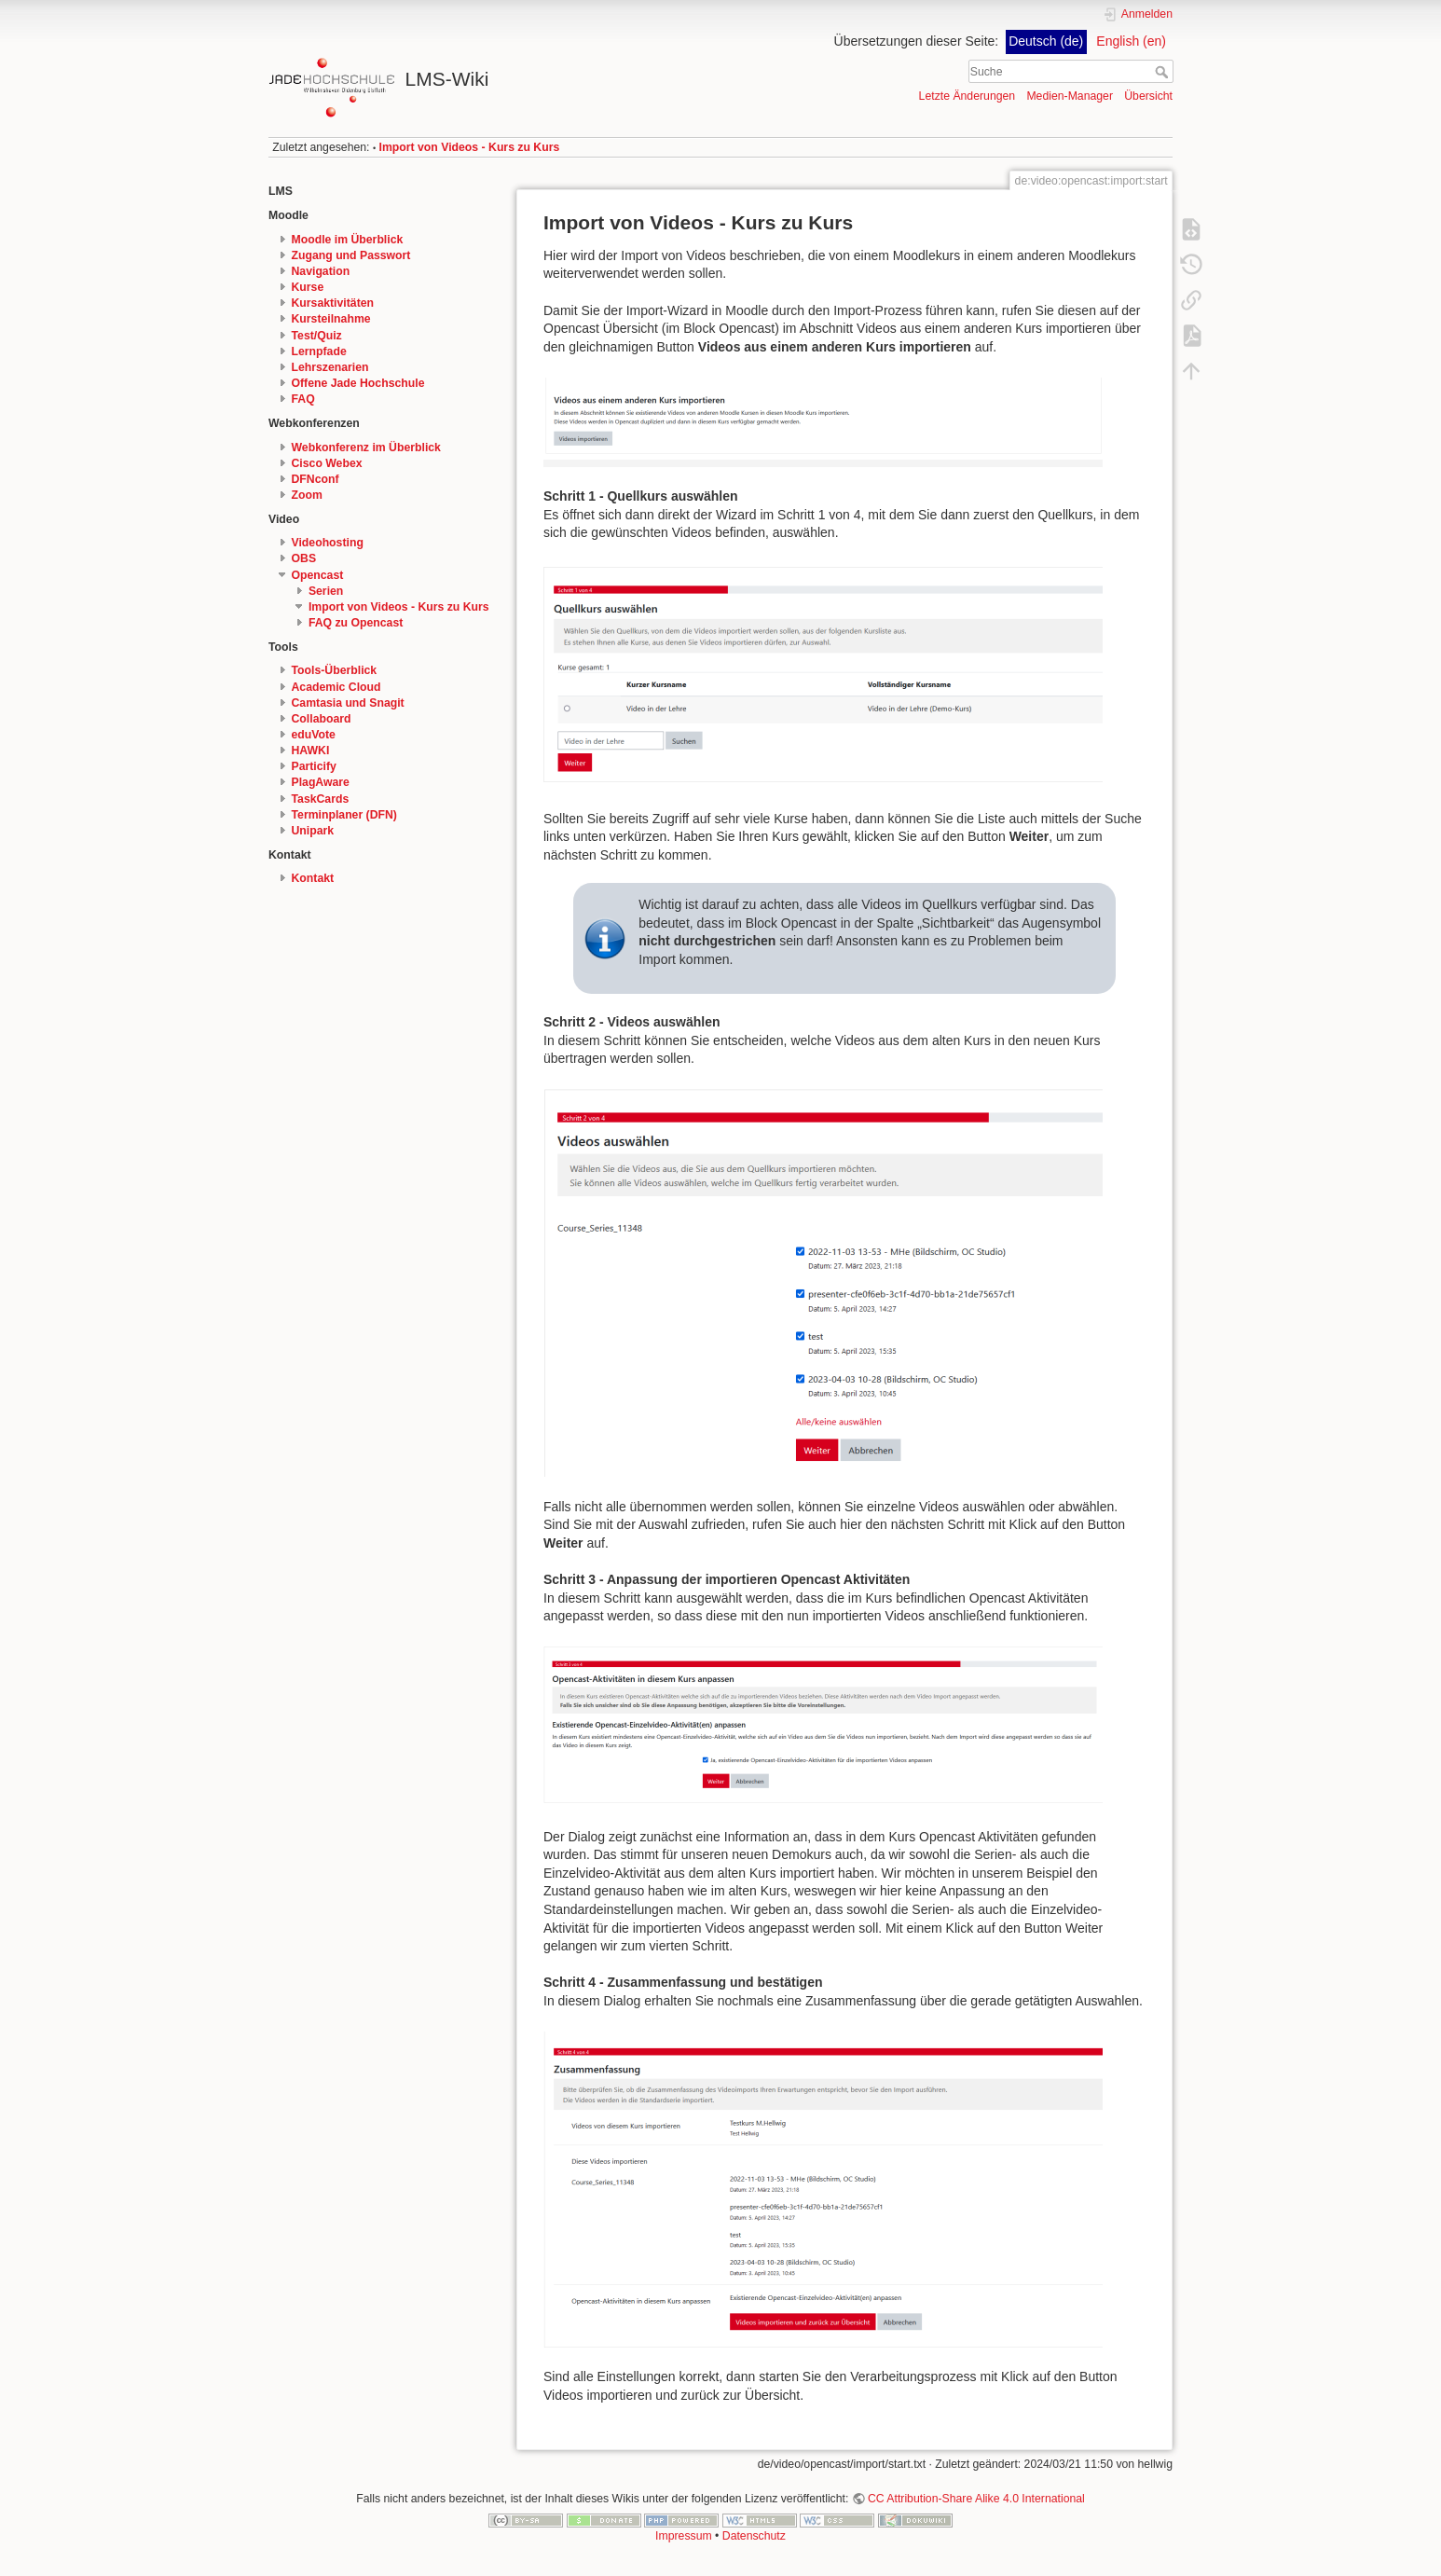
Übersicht (1148, 96)
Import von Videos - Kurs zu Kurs (469, 147)
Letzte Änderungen (967, 96)
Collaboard (321, 718)
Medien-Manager (1069, 96)
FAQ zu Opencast (356, 622)
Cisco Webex (327, 463)
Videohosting (328, 542)
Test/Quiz (317, 335)
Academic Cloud (336, 687)
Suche (1164, 71)
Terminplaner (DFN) (344, 814)
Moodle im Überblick (348, 239)
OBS (304, 558)
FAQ (303, 399)
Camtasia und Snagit (348, 702)
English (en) (1131, 41)
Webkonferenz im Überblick (366, 447)
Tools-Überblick (334, 670)
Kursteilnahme (331, 318)
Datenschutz (754, 2535)
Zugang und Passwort (351, 255)
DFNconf (315, 479)
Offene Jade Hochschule (358, 383)
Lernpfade (319, 351)
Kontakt (313, 878)
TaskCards (321, 799)
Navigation (321, 271)
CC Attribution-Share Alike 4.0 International (976, 2498)
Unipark (313, 830)
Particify (314, 766)
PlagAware (321, 782)
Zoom (307, 495)
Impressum (683, 2535)
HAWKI (311, 750)
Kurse (308, 287)
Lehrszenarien (330, 367)
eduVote (314, 734)
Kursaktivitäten (333, 303)
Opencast (318, 575)
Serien (326, 591)
